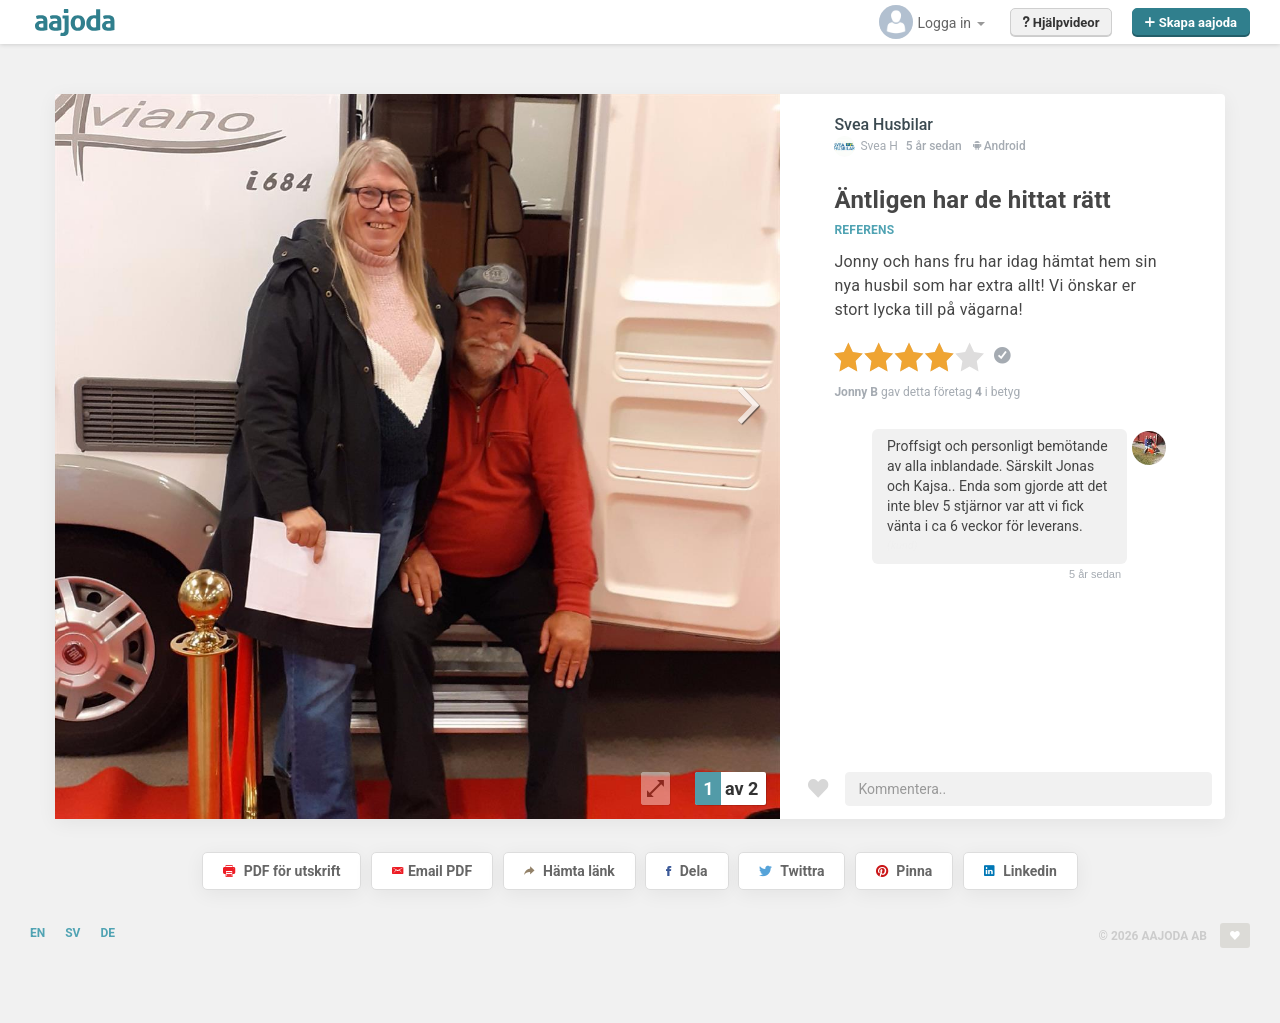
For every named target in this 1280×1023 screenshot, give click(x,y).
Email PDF (432, 871)
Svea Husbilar (883, 124)
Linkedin (1020, 871)
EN (37, 933)
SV (72, 933)
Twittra (791, 871)
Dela (686, 871)
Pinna (904, 871)
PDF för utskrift (281, 871)
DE (107, 933)
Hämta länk (569, 871)
